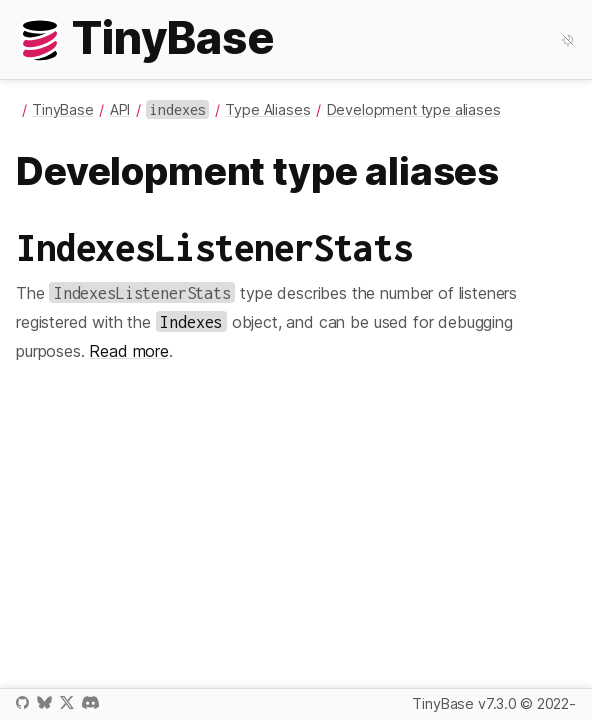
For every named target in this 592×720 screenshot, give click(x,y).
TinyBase (63, 109)
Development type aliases (414, 109)
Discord (90, 702)
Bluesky (44, 702)
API (120, 109)
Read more (129, 351)
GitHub (22, 702)
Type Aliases (267, 109)
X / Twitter (67, 702)
